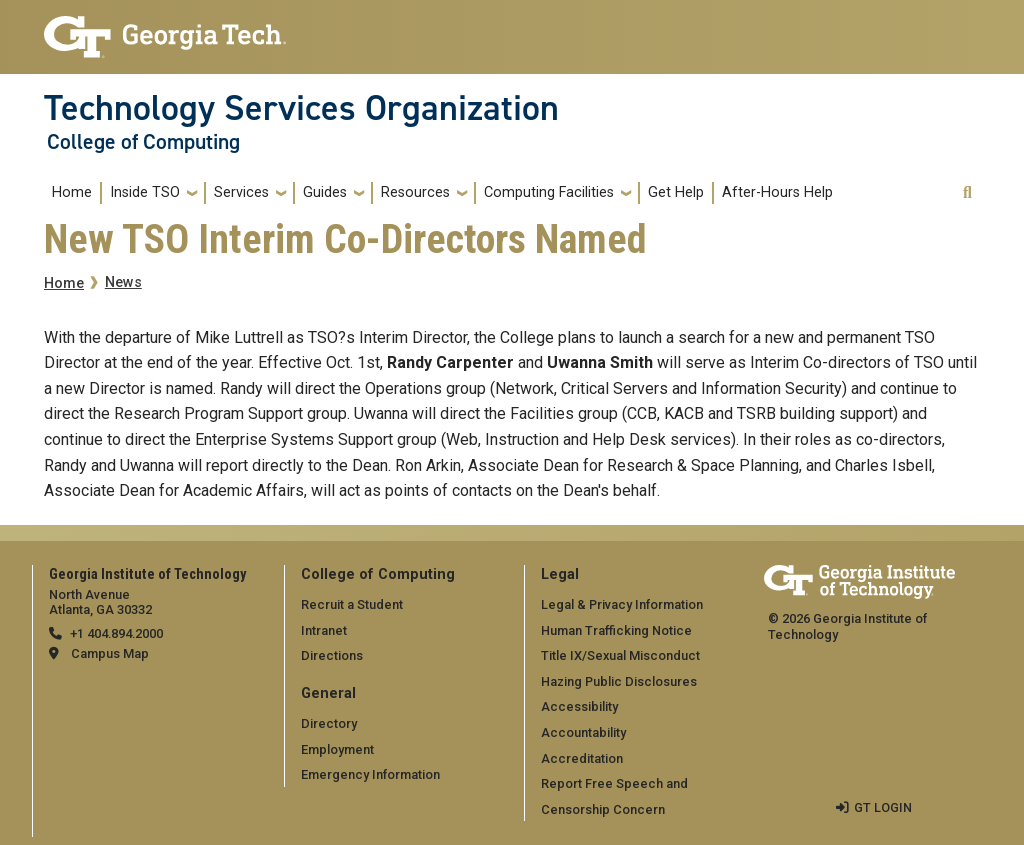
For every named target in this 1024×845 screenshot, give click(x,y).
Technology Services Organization (301, 108)
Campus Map (110, 653)
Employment (337, 749)
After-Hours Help (777, 192)
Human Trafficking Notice (616, 630)
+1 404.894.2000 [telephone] (116, 633)
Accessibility (579, 706)
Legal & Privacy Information (622, 604)
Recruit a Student (352, 604)
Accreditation (582, 758)
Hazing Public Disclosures (619, 681)
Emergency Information (370, 774)
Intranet (324, 630)
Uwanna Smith (600, 362)
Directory (329, 723)
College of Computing (143, 142)
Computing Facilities (549, 192)
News (123, 282)
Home (72, 192)
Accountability (583, 732)
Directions (332, 655)
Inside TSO (145, 192)
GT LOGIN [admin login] (883, 807)
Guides (325, 192)
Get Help (676, 192)
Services (241, 192)
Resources (415, 192)
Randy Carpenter (450, 362)
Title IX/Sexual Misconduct (620, 655)
